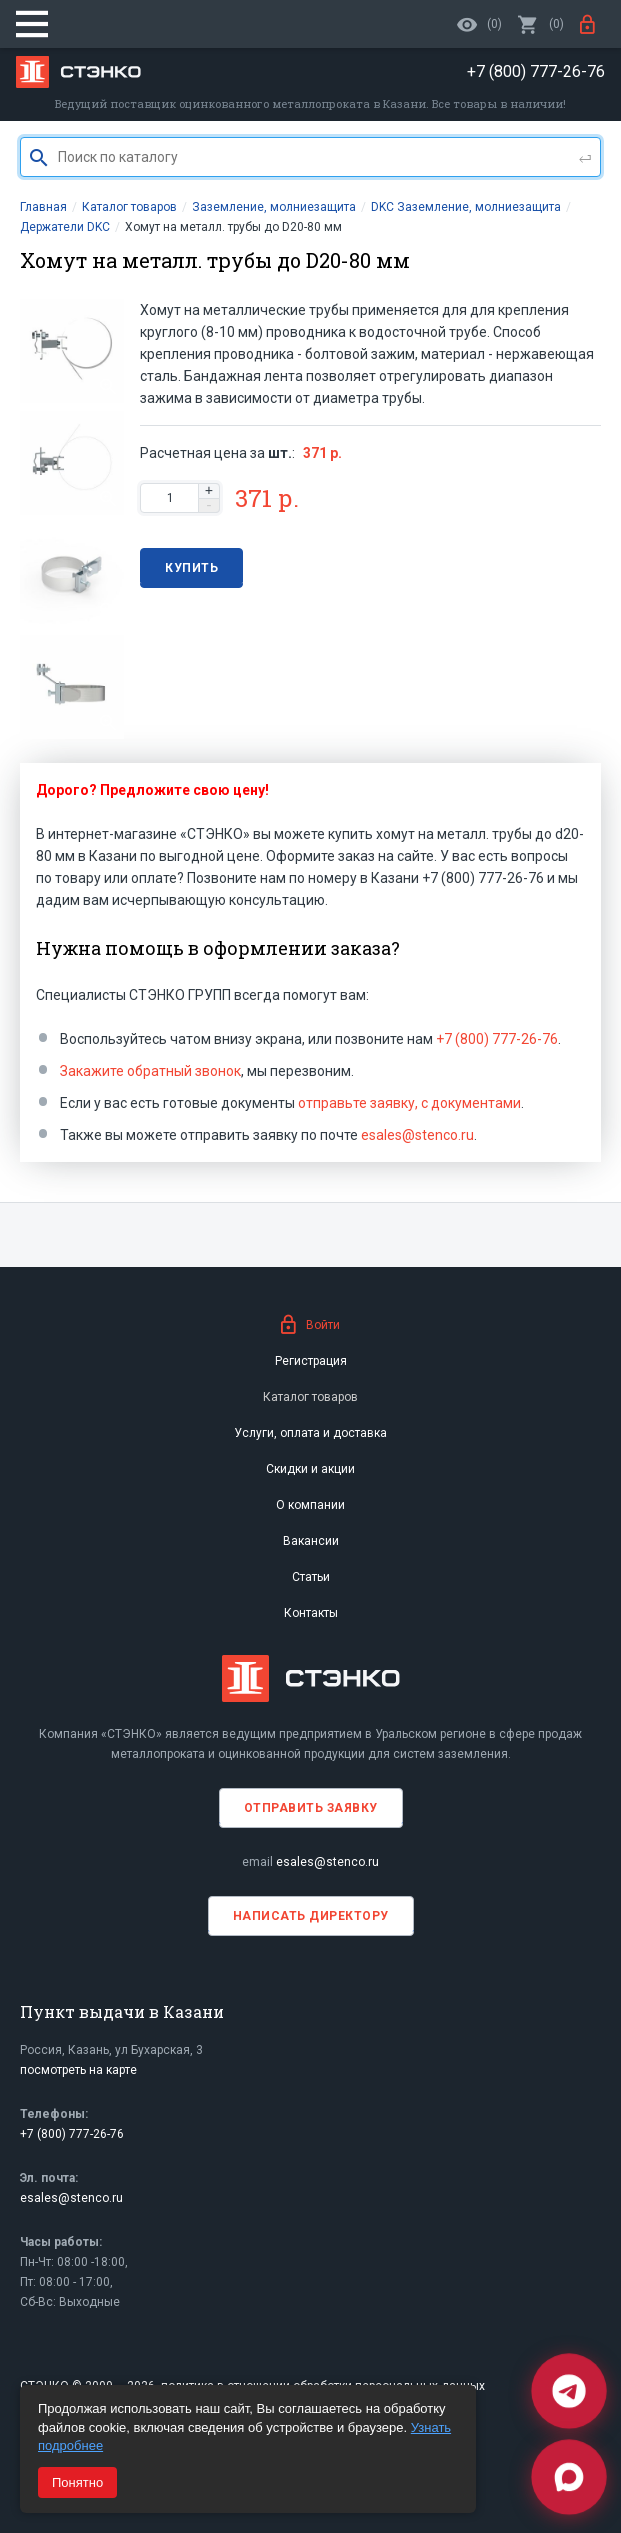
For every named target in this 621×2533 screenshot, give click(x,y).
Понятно (77, 2482)
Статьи (311, 1577)
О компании (310, 1505)
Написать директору (311, 1916)
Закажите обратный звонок (150, 1071)
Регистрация (311, 1361)
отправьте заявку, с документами (409, 1103)
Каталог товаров (310, 1397)
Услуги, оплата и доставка (310, 1433)
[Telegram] (569, 2391)
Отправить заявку (311, 1808)
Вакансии (311, 1541)
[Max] (569, 2477)
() (541, 24)
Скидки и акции (310, 1469)
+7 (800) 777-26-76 (497, 1039)
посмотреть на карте (78, 2070)
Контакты (311, 1613)
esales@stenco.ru (417, 1135)
